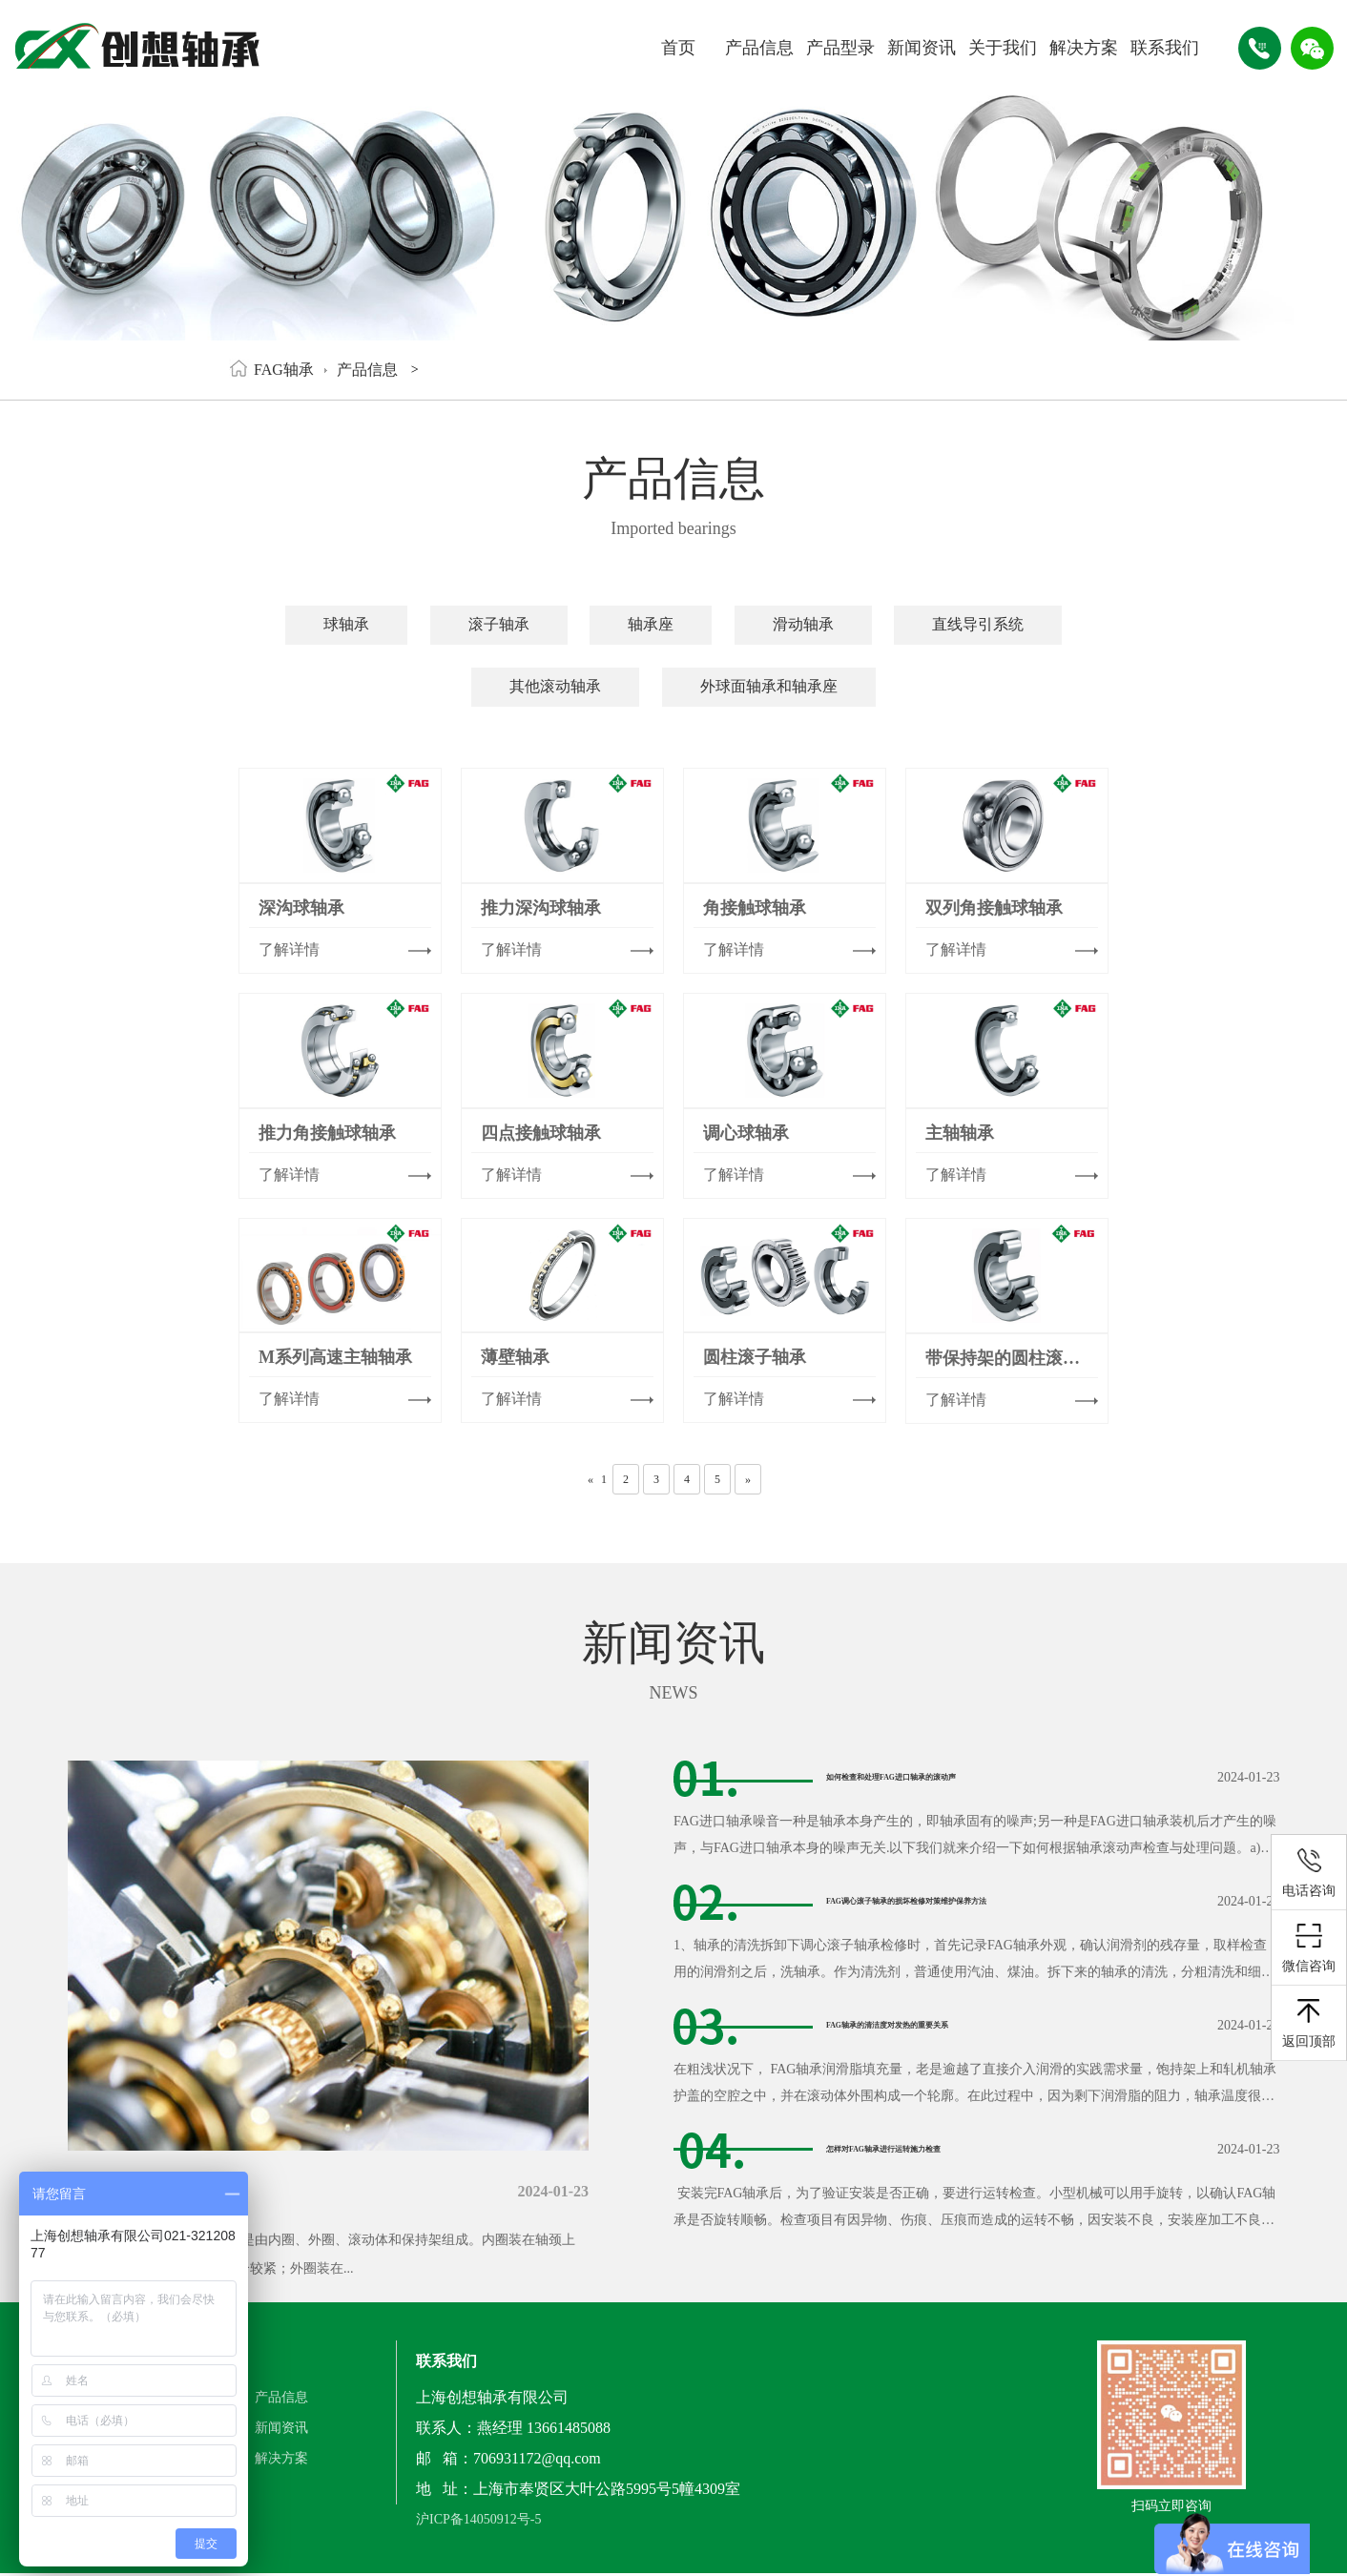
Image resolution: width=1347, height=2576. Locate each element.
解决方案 (1083, 47)
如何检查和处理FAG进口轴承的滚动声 (956, 1777)
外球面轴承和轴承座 (769, 686)
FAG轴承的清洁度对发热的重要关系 (948, 2025)
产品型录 (840, 47)
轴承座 (651, 624)
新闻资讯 (921, 47)
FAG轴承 (284, 369)
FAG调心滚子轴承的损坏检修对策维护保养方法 (987, 1901)
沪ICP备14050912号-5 (478, 2526)
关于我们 (1002, 47)
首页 (678, 47)
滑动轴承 (803, 624)
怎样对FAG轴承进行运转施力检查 (941, 2149)
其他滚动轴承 (555, 686)
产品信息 (759, 47)
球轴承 (346, 624)
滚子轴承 (498, 624)
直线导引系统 (978, 624)
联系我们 (1164, 47)
